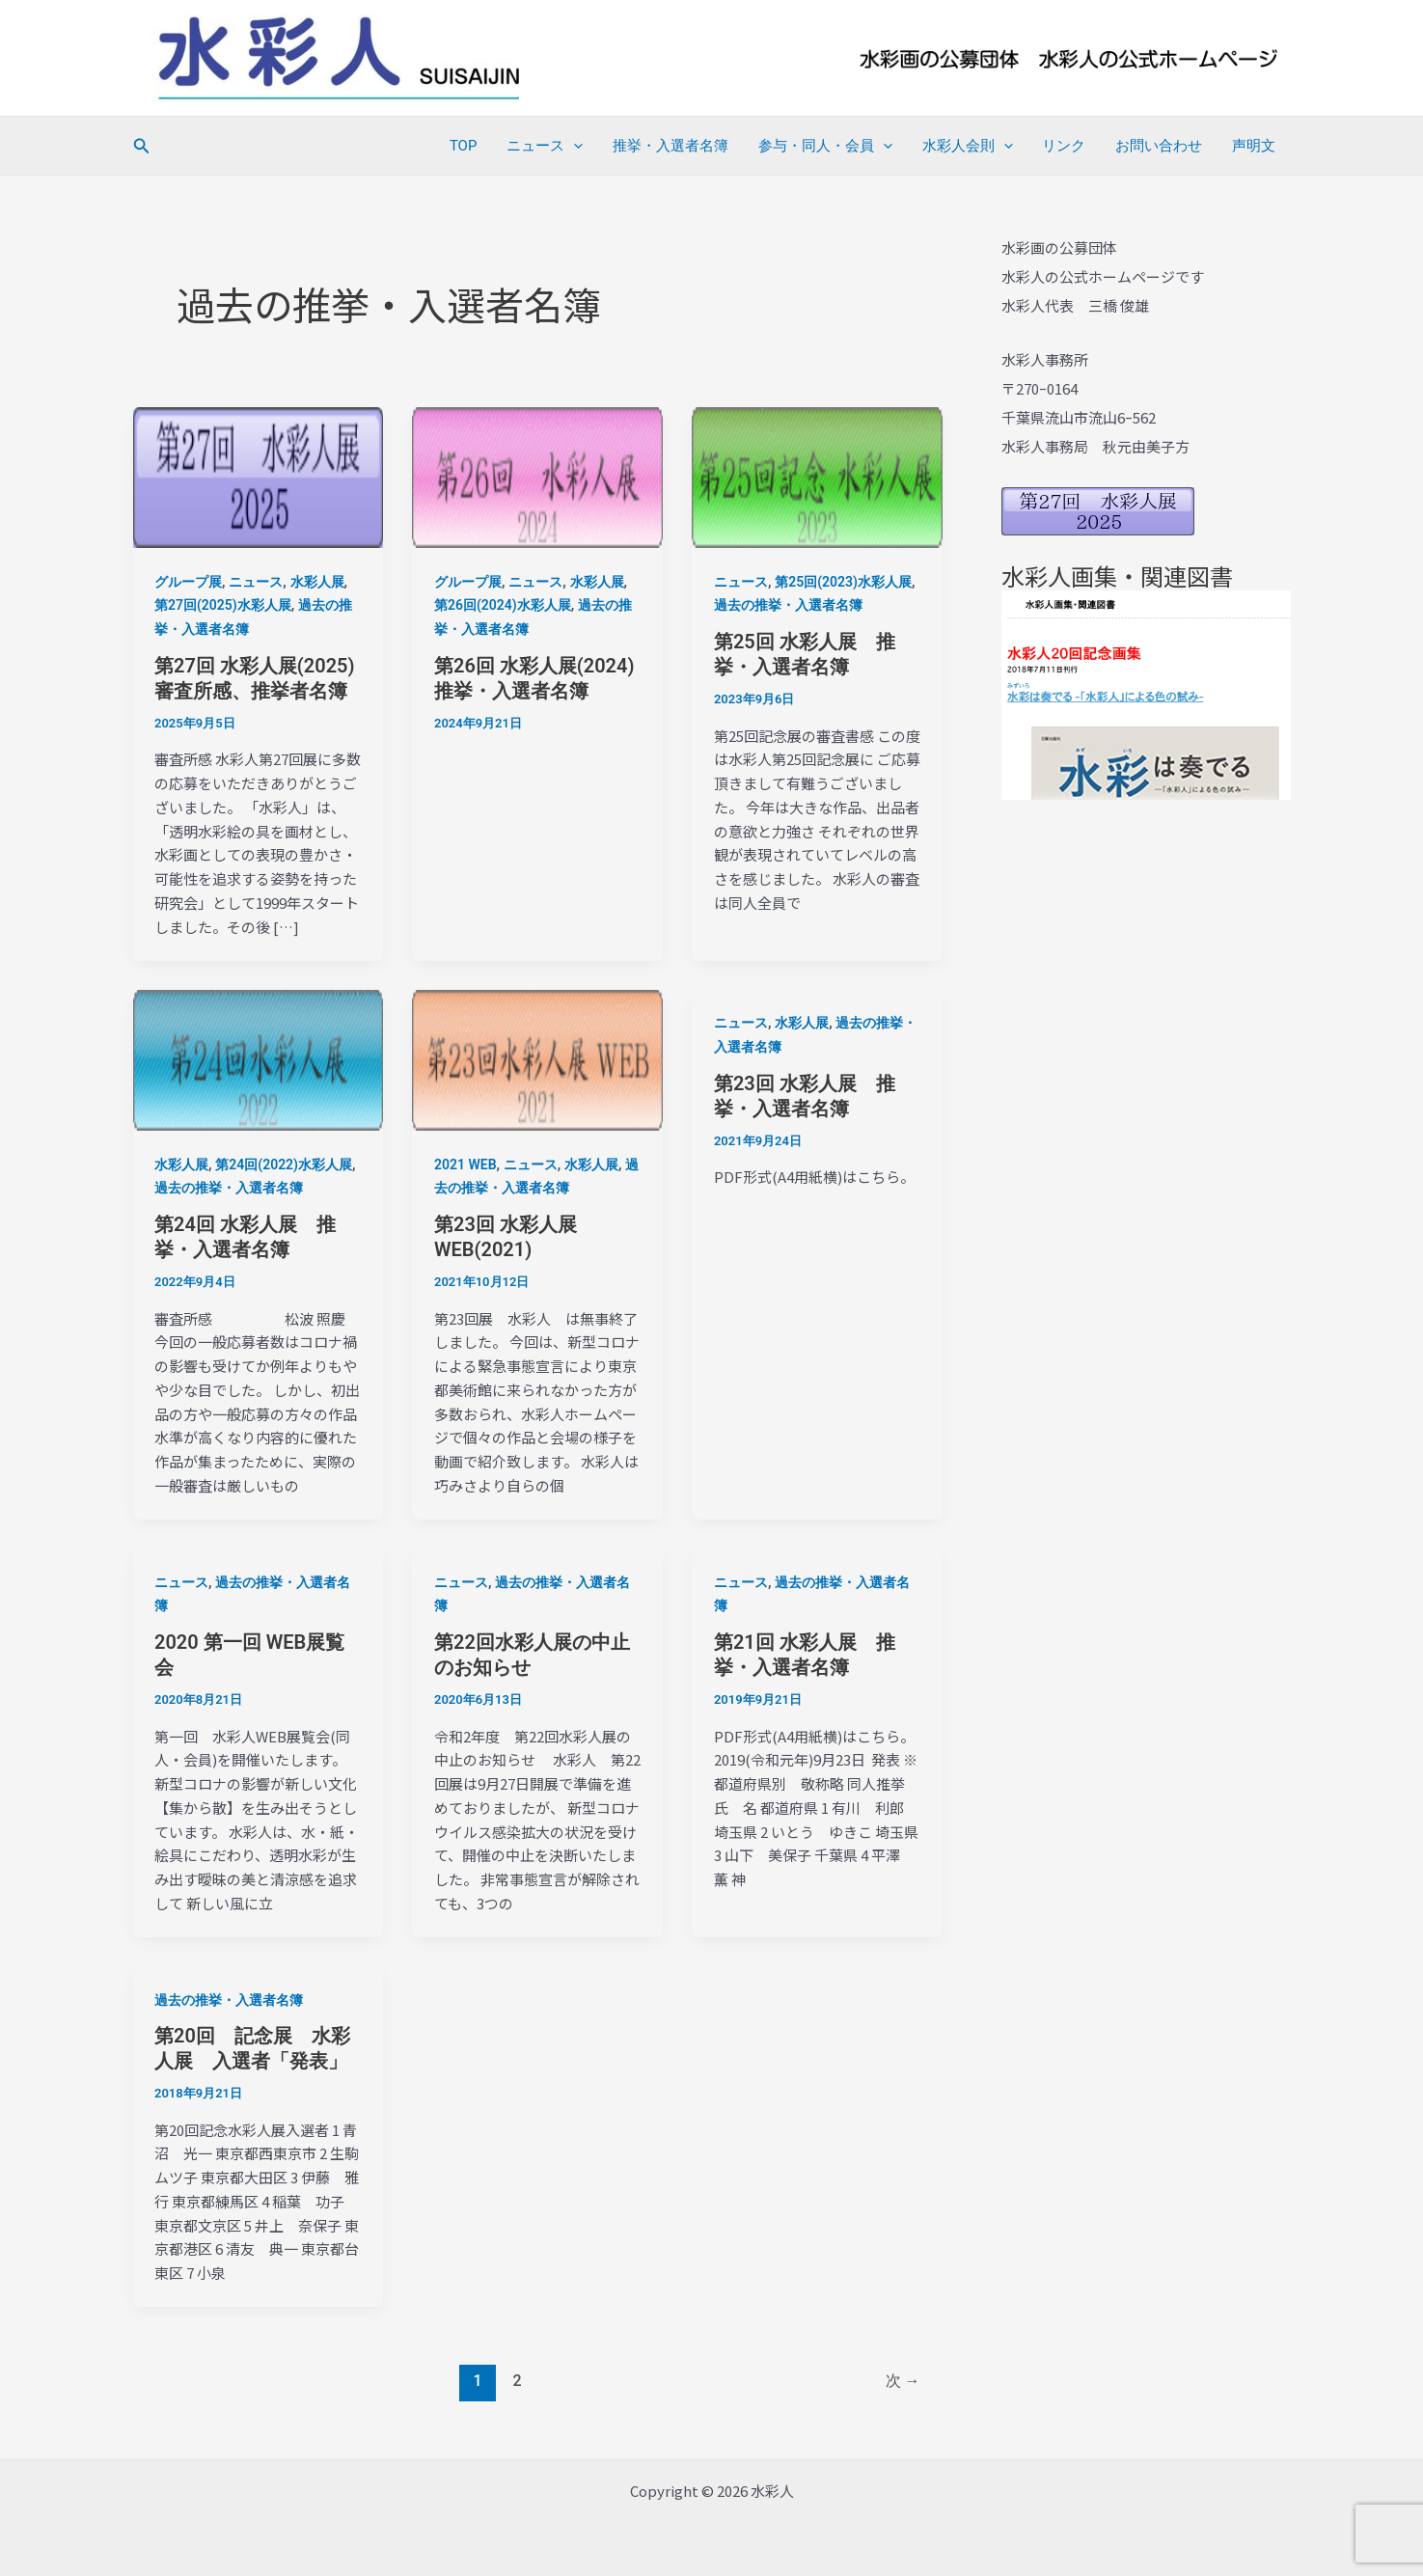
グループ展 (188, 581)
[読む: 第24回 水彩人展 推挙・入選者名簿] (258, 1059)
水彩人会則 (970, 146)
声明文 (1254, 145)
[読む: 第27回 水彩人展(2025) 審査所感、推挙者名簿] (258, 476)
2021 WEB (465, 1164)
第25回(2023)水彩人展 (843, 581)
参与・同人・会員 (829, 146)
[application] (579, 146)
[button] (142, 146)
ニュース (550, 146)
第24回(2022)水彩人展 (283, 1164)
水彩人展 (317, 581)
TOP (469, 145)
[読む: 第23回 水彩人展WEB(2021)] (537, 1059)
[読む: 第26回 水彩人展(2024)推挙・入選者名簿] (537, 476)
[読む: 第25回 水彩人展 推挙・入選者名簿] (817, 476)
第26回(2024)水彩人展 (502, 605)
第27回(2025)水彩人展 (222, 605)
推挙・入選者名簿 (675, 145)
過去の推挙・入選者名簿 (788, 605)
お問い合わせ (1160, 145)
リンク (1066, 145)
